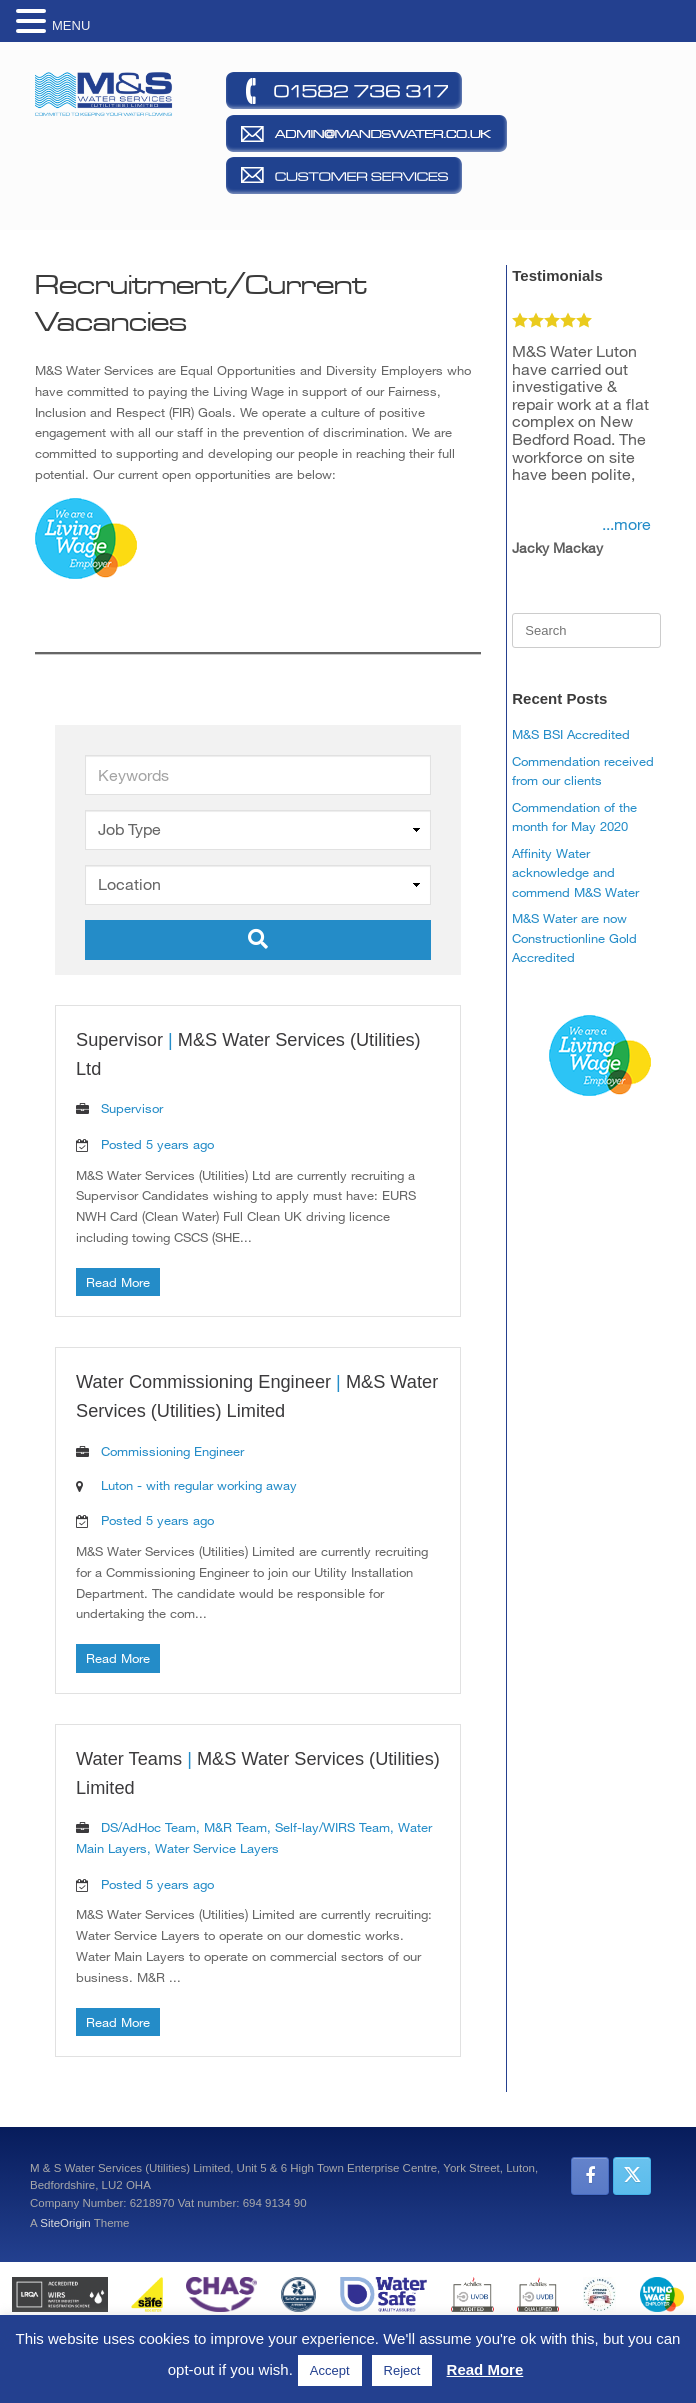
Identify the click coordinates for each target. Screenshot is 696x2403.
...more (626, 524)
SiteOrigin (65, 2223)
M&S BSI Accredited (571, 734)
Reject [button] (402, 2370)
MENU (71, 25)
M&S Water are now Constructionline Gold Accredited (574, 937)
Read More (118, 1282)
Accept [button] (330, 2370)
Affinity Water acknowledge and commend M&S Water (575, 872)
